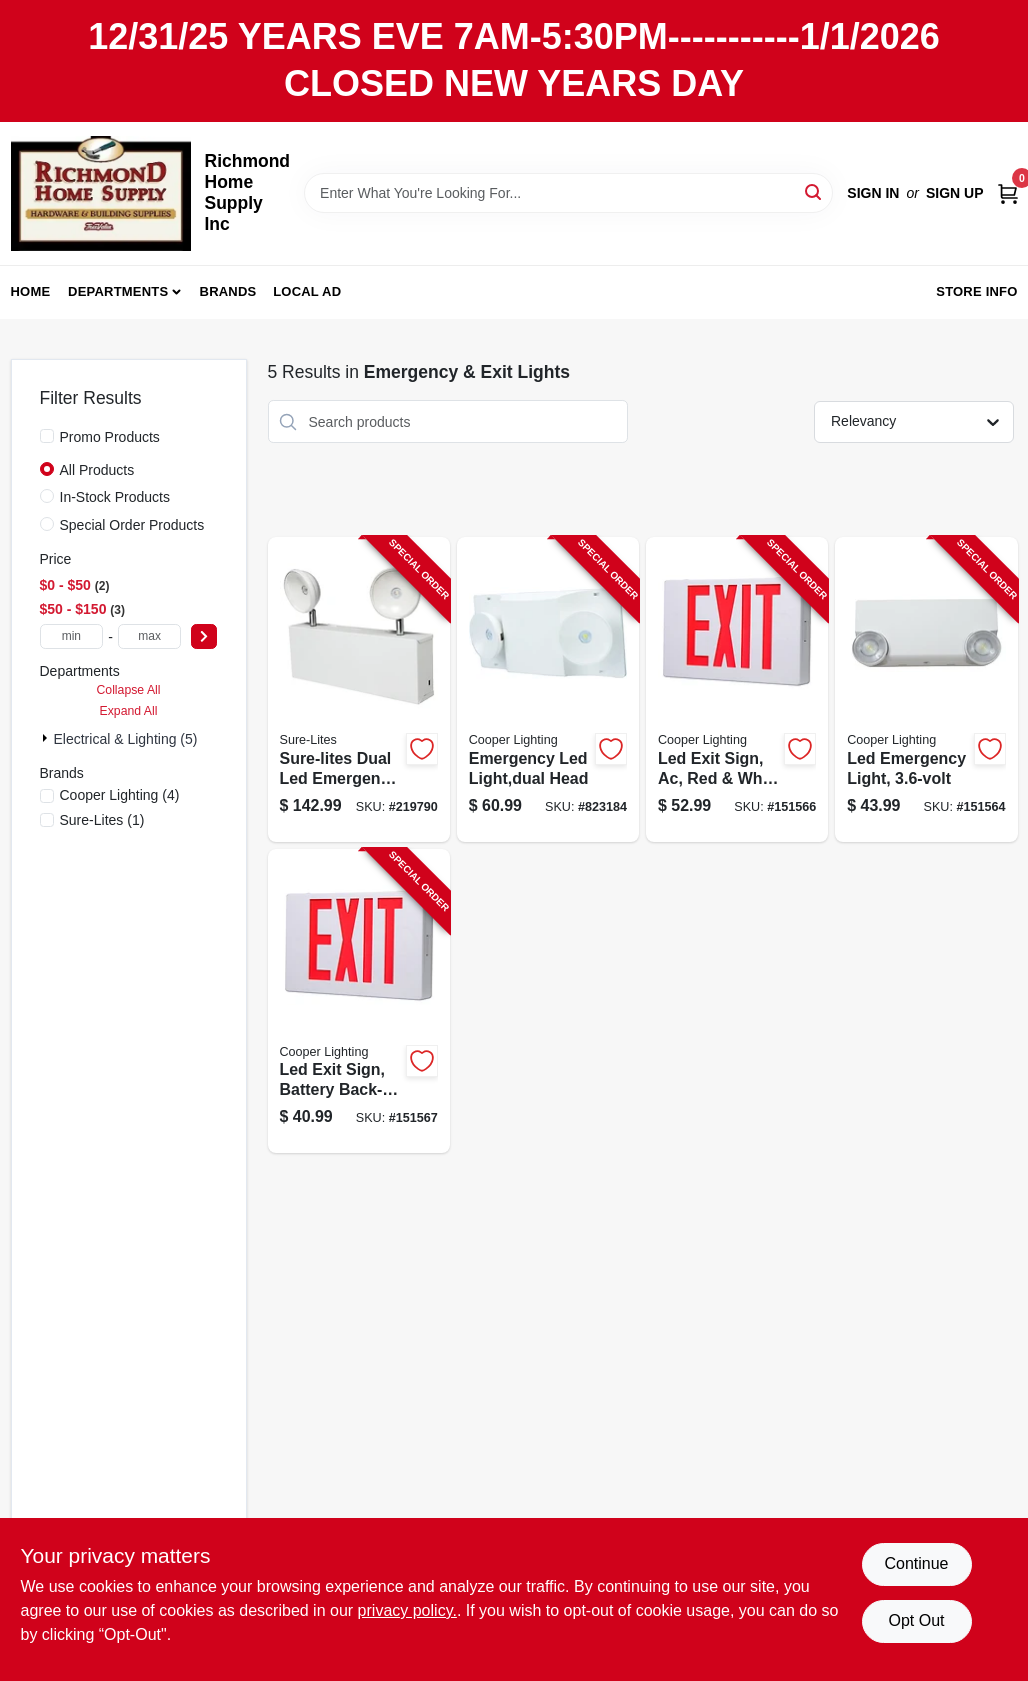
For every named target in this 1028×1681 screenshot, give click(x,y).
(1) (102, 820)
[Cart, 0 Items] (1008, 192)
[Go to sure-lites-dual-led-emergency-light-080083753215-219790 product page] (359, 689)
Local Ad (307, 291)
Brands (228, 291)
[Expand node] (47, 738)
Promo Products (110, 437)
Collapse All (128, 690)
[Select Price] (204, 636)
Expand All (129, 711)
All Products (97, 470)
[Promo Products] (47, 436)
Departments (118, 291)
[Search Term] (568, 193)
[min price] (72, 636)
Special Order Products (132, 525)
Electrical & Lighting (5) (126, 739)
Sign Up (955, 193)
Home (31, 291)
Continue (916, 1563)
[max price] (150, 636)
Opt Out (916, 1620)
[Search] (814, 191)
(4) (120, 795)
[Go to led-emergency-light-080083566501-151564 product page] (926, 689)
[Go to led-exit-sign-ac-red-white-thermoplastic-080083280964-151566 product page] (737, 689)
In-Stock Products (115, 497)
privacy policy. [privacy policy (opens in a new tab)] (407, 1610)
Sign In (873, 193)
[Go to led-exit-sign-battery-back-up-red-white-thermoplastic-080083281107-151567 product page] (359, 1001)
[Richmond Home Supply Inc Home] (101, 193)
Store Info (976, 291)
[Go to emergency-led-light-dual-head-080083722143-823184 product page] (548, 689)
